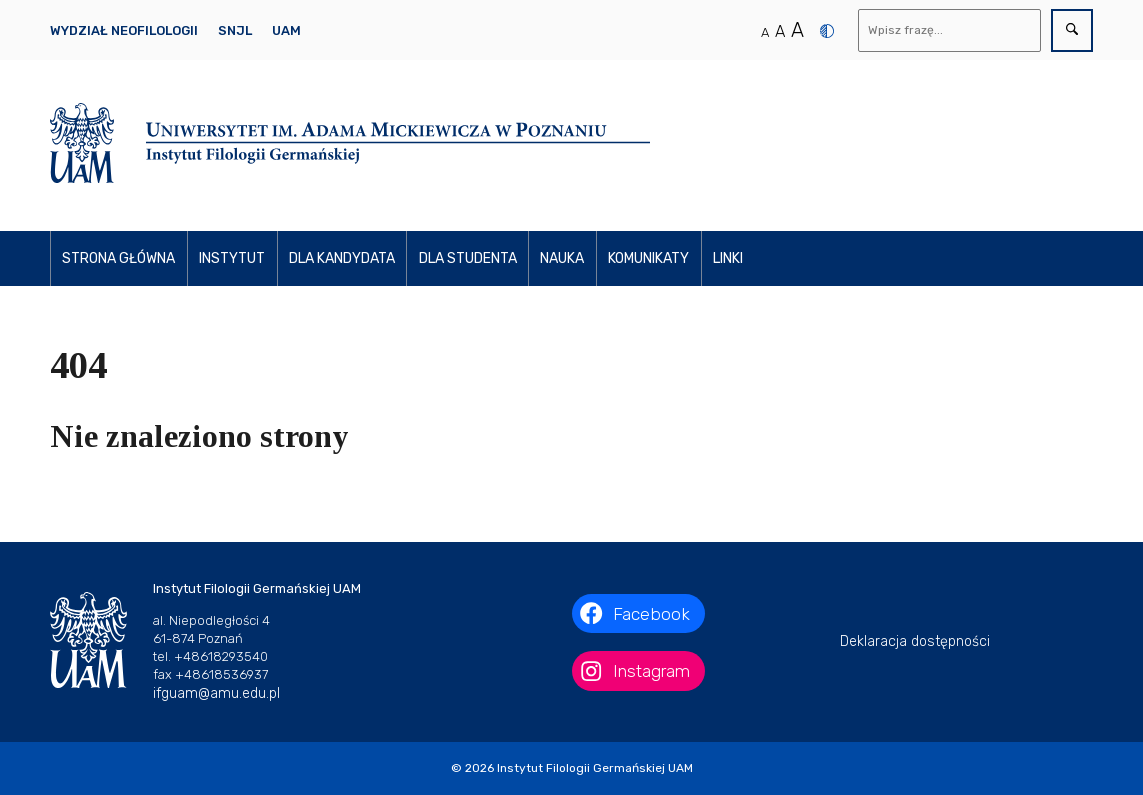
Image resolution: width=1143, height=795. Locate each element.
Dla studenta (468, 258)
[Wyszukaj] (950, 30)
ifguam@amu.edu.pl (216, 693)
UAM (286, 30)
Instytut (232, 258)
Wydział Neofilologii (124, 30)
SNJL (235, 30)
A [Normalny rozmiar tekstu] (765, 32)
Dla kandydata (342, 258)
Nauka (562, 258)
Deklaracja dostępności (915, 641)
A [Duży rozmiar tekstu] (797, 30)
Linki (728, 258)
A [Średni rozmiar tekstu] (780, 31)
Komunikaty (648, 258)
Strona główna (118, 258)
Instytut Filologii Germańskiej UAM (595, 768)
